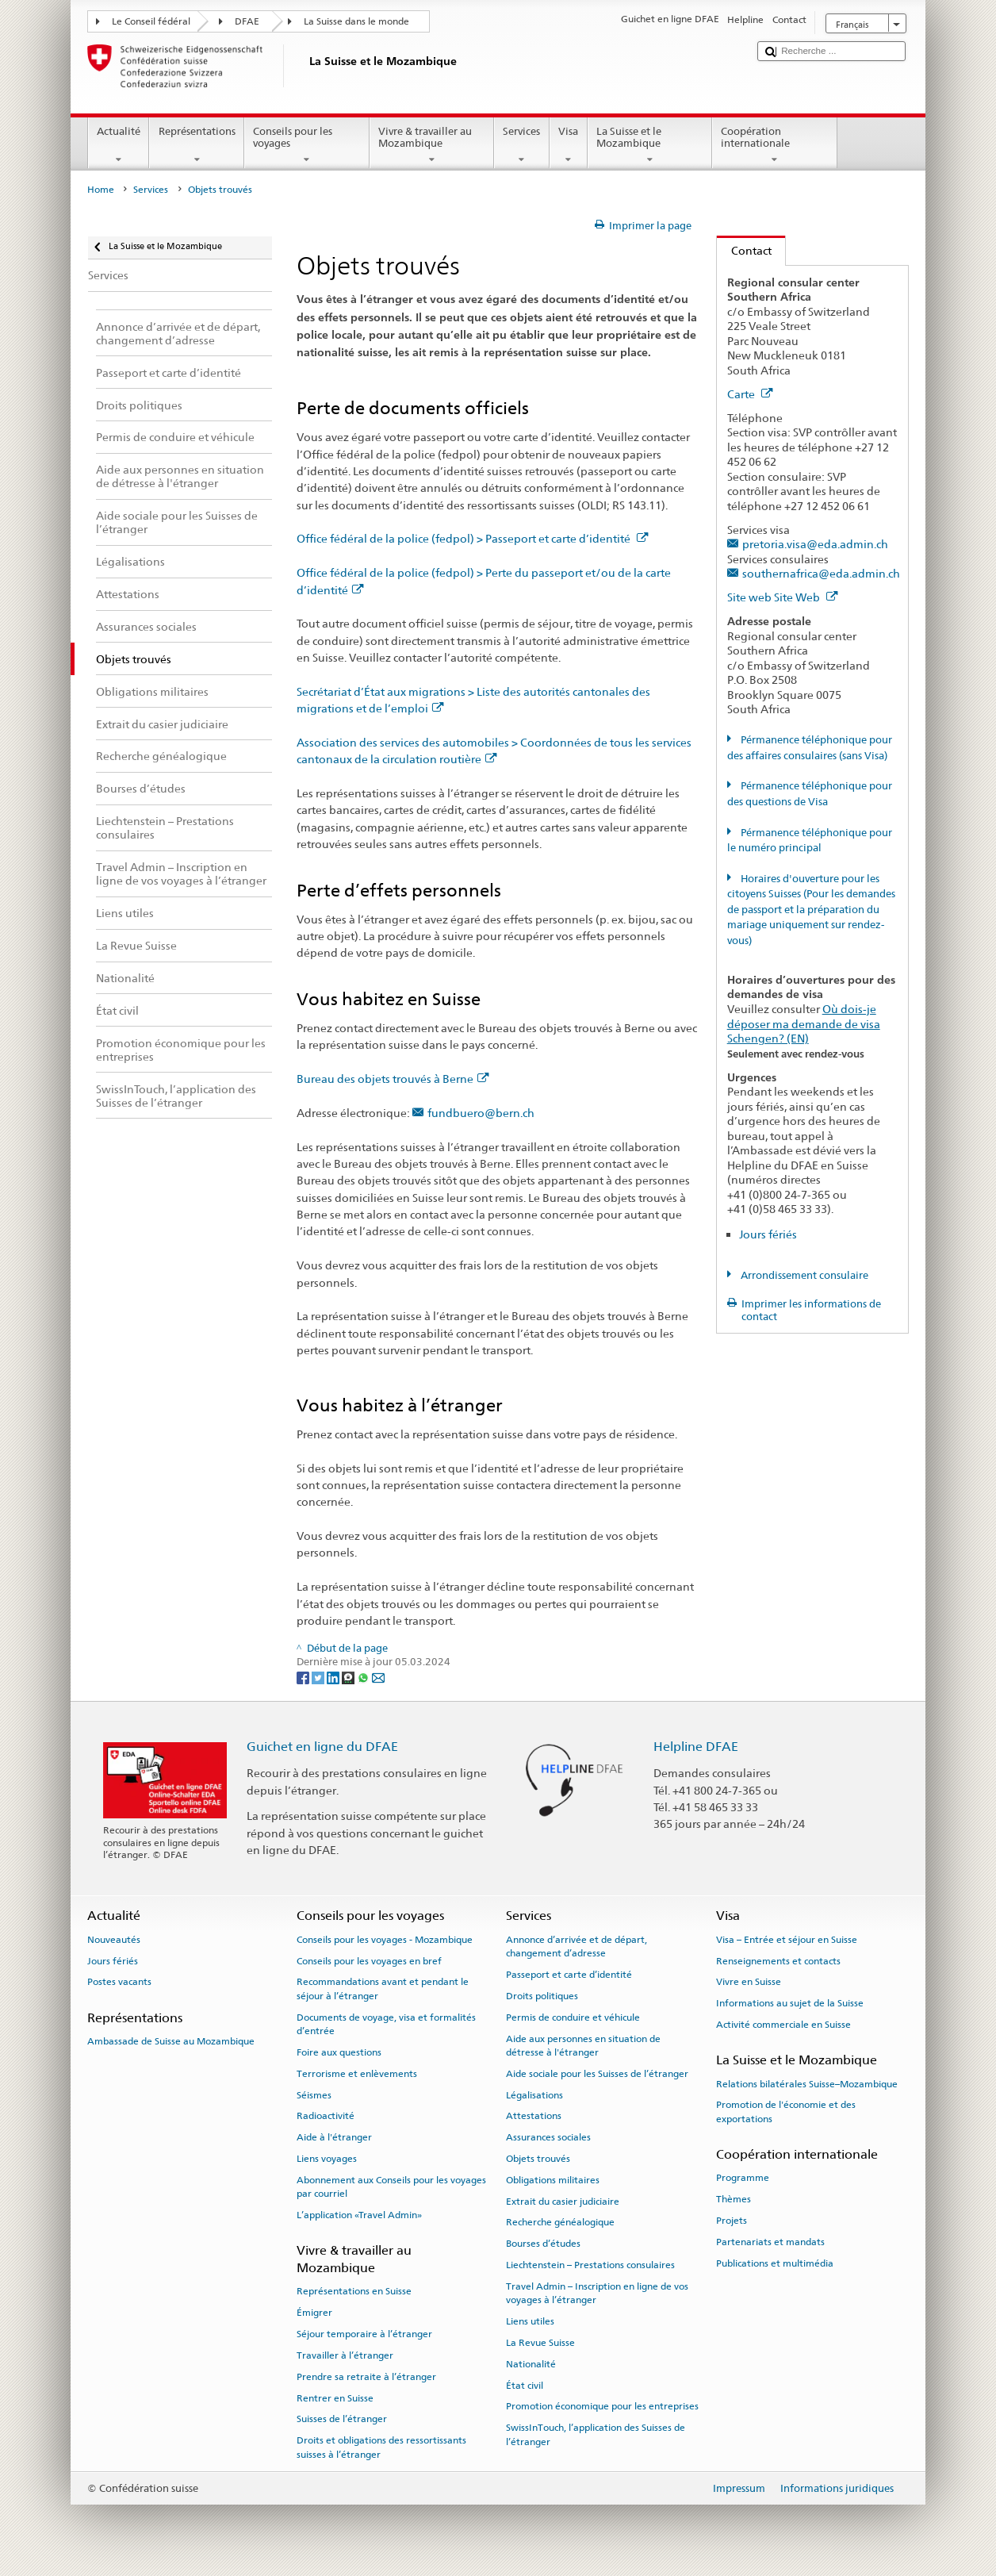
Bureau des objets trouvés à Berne (393, 1078)
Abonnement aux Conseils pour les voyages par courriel (391, 2187)
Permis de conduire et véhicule (573, 2017)
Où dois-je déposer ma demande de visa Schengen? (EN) (803, 1023)
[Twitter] (319, 1677)
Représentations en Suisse (354, 2291)
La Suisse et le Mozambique (650, 145)
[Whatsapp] (364, 1677)
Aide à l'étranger (334, 2137)
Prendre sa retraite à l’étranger (366, 2376)
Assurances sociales (548, 2137)
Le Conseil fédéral (151, 21)
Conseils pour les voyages (307, 145)
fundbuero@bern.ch (480, 1112)
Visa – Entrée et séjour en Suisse (786, 1939)
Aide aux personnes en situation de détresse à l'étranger (583, 2045)
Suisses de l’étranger (342, 2418)
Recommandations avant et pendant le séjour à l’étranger (383, 1988)
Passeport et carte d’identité (569, 1974)
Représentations (196, 145)
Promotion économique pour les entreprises (602, 2406)
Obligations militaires (553, 2180)
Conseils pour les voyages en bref (369, 1960)
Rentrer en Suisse (335, 2397)
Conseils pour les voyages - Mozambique (385, 1939)
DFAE (247, 21)
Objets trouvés (538, 2158)
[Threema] (349, 1677)
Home (100, 189)
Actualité (119, 145)
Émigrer (314, 2312)
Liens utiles (530, 2321)
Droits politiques (542, 1996)
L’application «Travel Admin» (359, 2215)
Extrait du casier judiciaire (562, 2201)
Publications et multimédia (774, 2262)
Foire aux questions (339, 2052)
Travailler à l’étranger (345, 2355)
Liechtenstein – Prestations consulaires (590, 2265)
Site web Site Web (782, 597)
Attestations (533, 2115)
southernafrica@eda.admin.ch (821, 573)
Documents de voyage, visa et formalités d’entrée (386, 2024)
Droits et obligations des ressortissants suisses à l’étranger (381, 2447)
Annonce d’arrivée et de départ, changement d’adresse (576, 1946)
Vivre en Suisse (748, 1981)
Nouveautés (113, 1939)
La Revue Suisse (540, 2342)
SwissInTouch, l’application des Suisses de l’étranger (595, 2434)
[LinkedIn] (334, 1677)
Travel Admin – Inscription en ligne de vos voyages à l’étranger (597, 2293)
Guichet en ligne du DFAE (322, 1746)
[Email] (378, 1677)
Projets (731, 2220)
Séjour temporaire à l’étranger (364, 2334)
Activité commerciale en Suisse (783, 2024)
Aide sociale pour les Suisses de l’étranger (597, 2073)
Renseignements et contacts (778, 1960)
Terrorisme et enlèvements (357, 2073)
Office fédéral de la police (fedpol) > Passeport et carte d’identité (473, 538)
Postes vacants (119, 1981)
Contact (744, 250)
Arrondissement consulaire (803, 1275)
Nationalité (531, 2364)
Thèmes (733, 2199)
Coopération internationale (775, 145)
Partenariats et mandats (770, 2242)
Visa (568, 145)
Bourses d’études (543, 2243)
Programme (742, 2177)
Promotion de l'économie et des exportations (786, 2111)
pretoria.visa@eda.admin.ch (815, 544)
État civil (524, 2384)
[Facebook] (304, 1677)
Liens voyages (327, 2158)
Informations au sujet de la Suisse (790, 2003)
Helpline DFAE (695, 1746)
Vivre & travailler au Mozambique (432, 145)
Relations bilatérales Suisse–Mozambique (807, 2083)
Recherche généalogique (560, 2222)
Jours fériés (768, 1234)
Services (522, 145)
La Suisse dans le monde (356, 21)
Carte (750, 394)
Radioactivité (325, 2115)
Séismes (314, 2094)
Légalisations (534, 2094)
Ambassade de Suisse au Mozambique (171, 2041)
